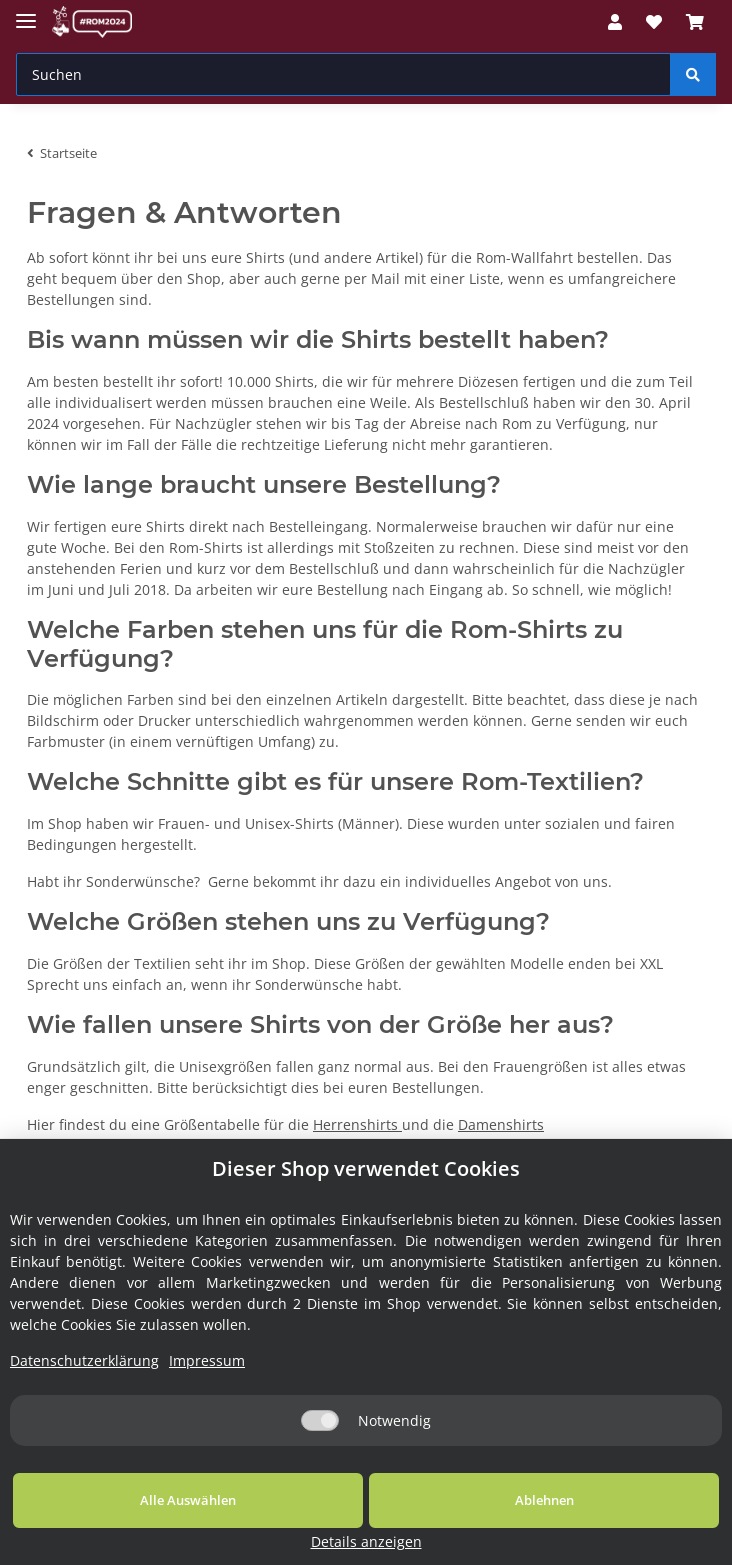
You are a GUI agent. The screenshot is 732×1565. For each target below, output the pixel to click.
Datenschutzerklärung (84, 1384)
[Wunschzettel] (654, 22)
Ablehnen (410, 1524)
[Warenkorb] (695, 22)
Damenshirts (501, 1124)
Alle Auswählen (144, 1524)
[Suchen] (343, 74)
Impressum (207, 1384)
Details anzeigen (633, 1541)
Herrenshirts (357, 1124)
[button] (615, 22)
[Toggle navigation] (26, 12)
